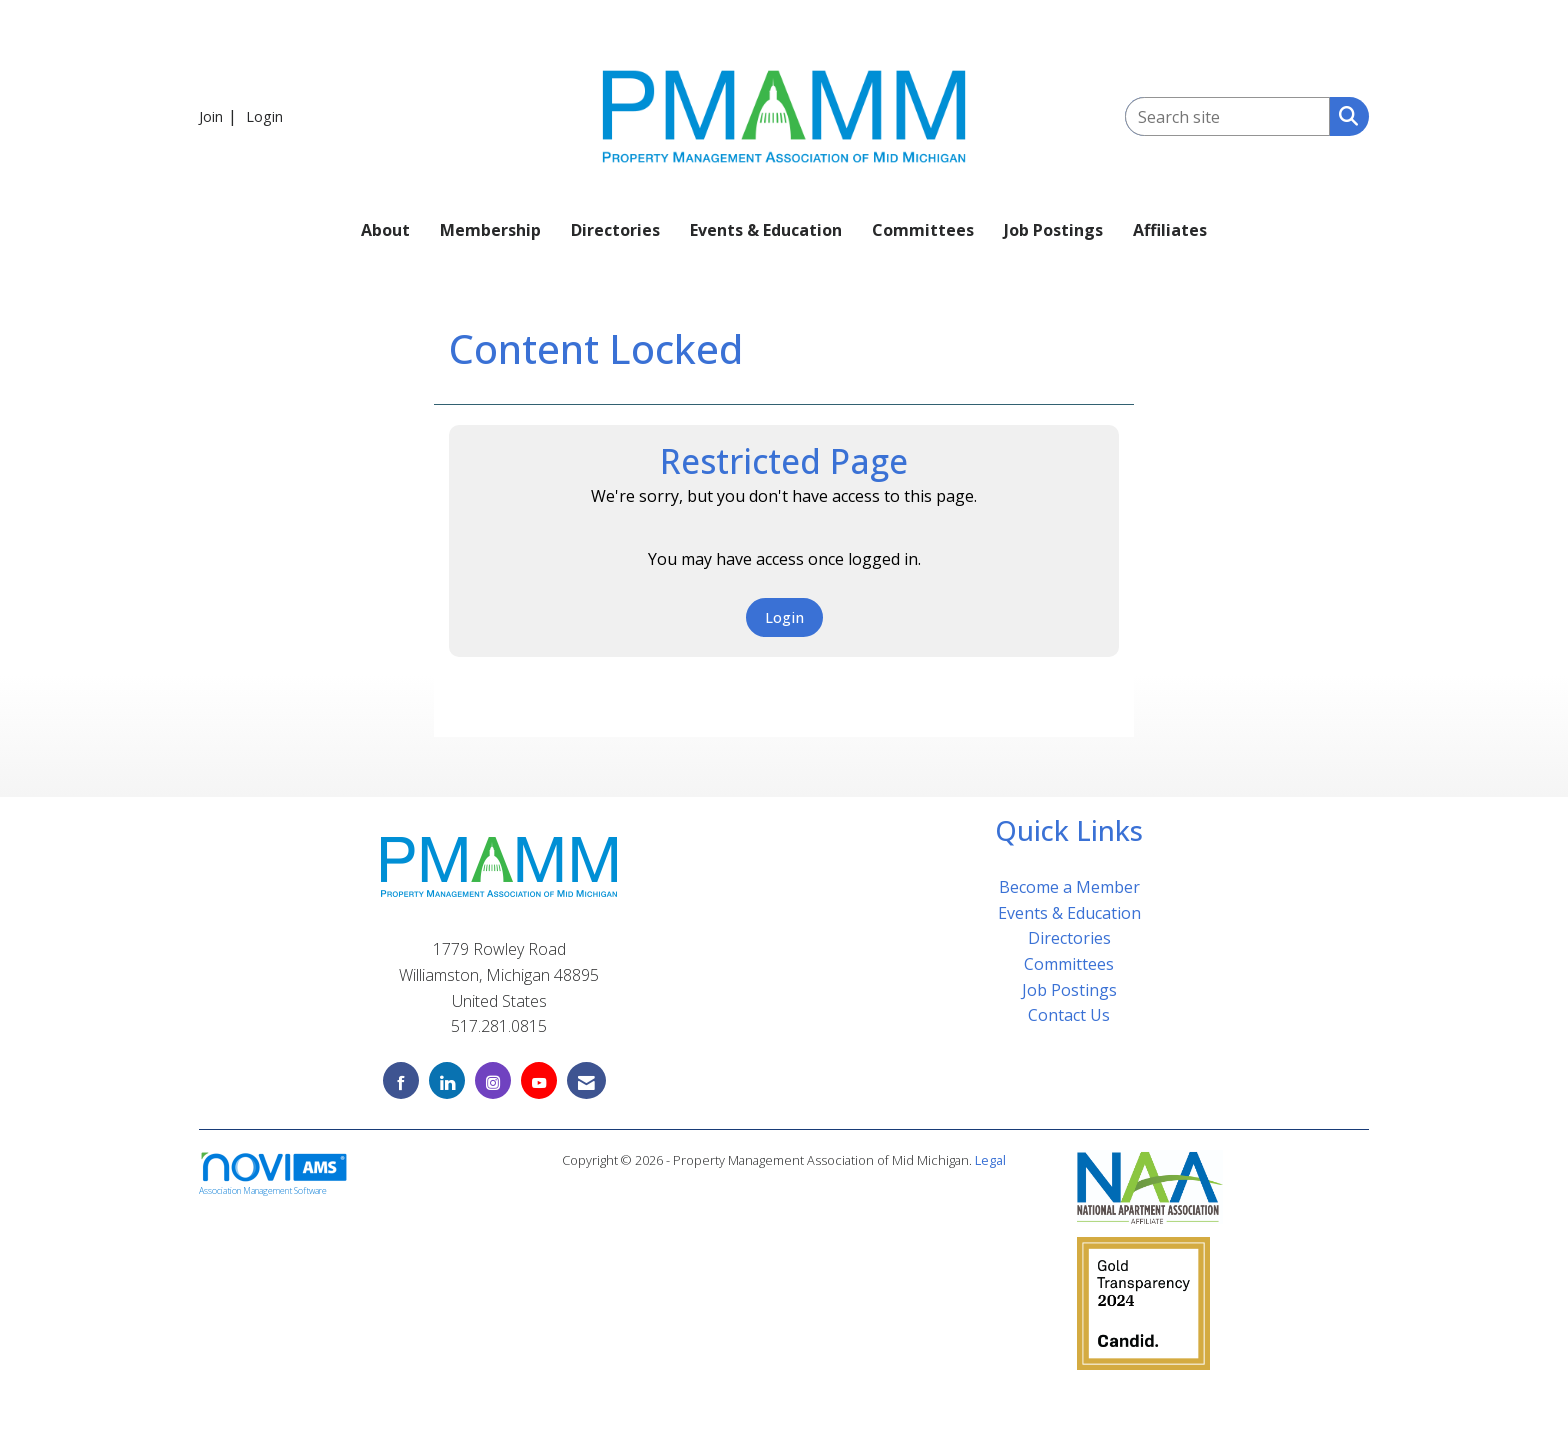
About (385, 230)
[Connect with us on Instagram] (493, 1080)
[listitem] (220, 116)
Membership (490, 230)
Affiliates (1170, 230)
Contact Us (1069, 1015)
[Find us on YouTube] (539, 1080)
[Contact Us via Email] (586, 1080)
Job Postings (1053, 230)
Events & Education (766, 230)
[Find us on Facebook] (401, 1080)
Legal (990, 1160)
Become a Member (1069, 887)
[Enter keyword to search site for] (1227, 116)
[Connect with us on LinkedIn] (447, 1080)
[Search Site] (1344, 115)
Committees (923, 230)
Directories (615, 230)
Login (784, 617)
